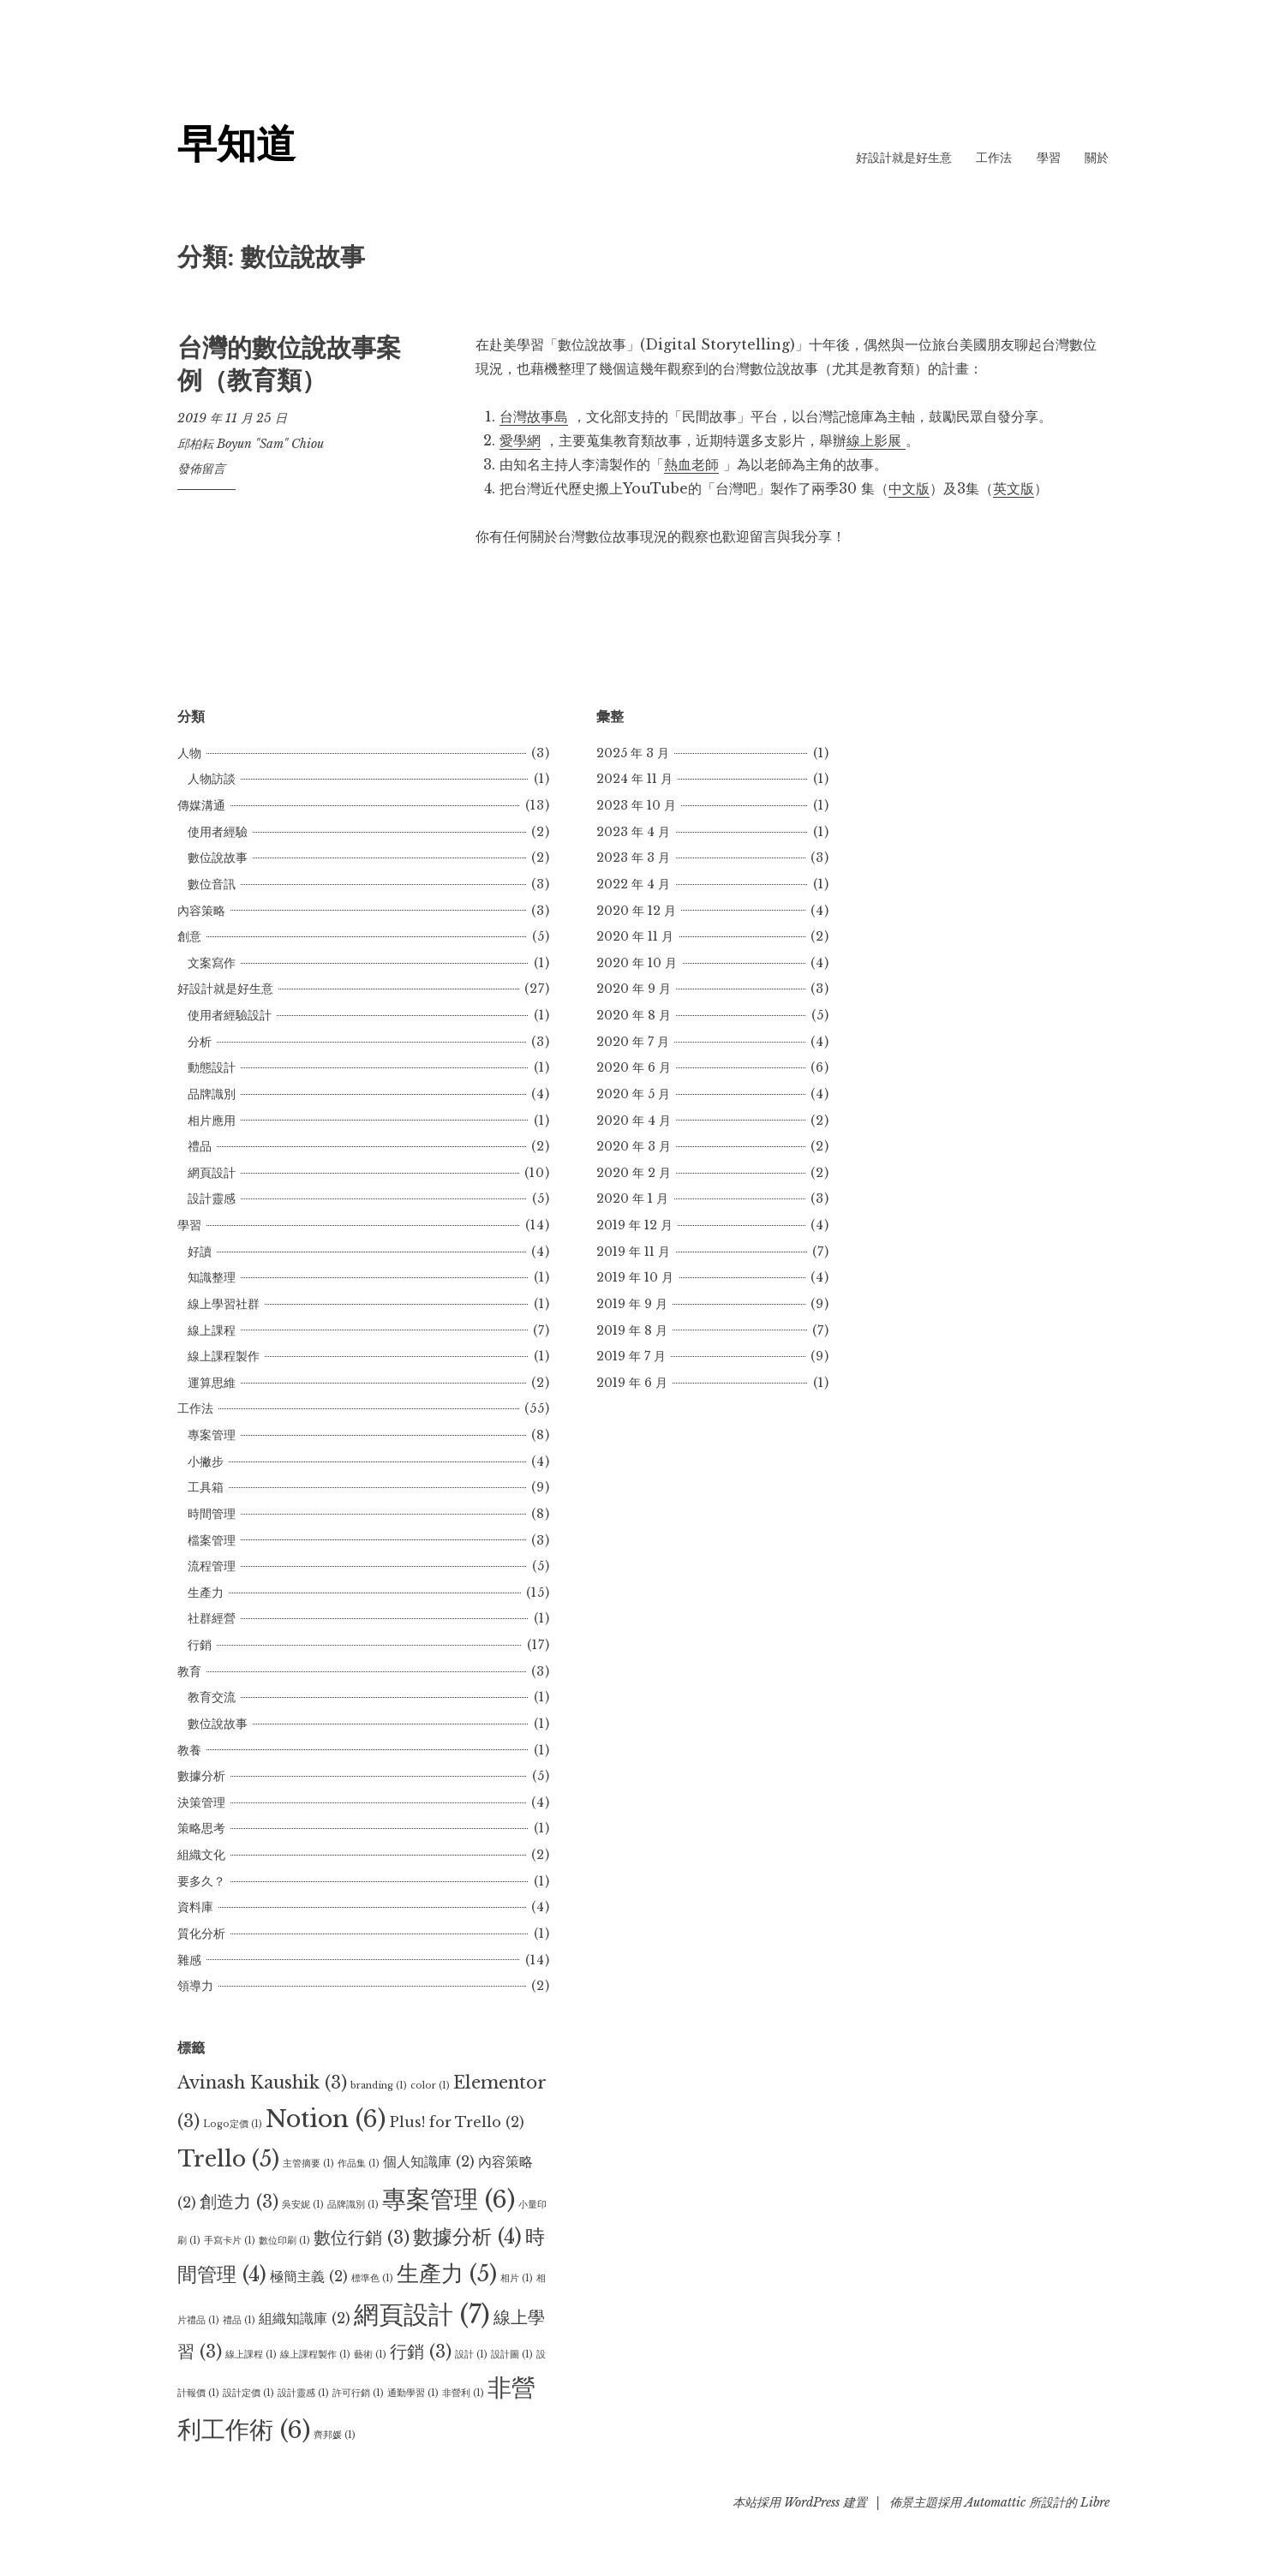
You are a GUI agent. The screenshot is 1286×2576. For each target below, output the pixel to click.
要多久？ (201, 1881)
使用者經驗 (218, 832)
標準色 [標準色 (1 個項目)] (372, 2278)
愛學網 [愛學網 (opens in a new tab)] (520, 440)
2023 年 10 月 (636, 805)
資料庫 (195, 1907)
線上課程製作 (224, 1356)
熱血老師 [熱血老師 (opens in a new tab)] (691, 464)
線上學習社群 (224, 1304)
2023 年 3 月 (633, 857)
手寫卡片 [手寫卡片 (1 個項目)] (229, 2240)
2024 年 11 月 (634, 778)
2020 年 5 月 (633, 1094)
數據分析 (201, 1776)
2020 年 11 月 (634, 936)
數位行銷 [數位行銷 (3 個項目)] (362, 2237)
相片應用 (212, 1120)
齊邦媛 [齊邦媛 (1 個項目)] (335, 2435)
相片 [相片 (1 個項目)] (516, 2278)
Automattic (995, 2502)
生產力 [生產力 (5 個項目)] (447, 2273)
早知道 (237, 143)
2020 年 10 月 (636, 963)
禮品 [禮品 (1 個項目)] (239, 2320)
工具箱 (206, 1487)
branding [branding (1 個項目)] (378, 2085)
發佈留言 (201, 468)
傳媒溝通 (201, 805)
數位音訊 (212, 884)
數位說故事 (218, 857)
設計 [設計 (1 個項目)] (471, 2354)
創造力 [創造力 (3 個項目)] (239, 2201)
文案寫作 (212, 963)
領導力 (195, 1985)
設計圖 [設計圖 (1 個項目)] (512, 2354)
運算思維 (212, 1382)
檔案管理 (212, 1540)
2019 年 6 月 (631, 1382)
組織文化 (201, 1854)
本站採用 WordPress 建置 (800, 2502)
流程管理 (212, 1566)
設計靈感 (212, 1198)
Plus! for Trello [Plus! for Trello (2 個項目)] (456, 2122)
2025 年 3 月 (632, 753)
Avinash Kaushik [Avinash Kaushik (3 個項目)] (262, 2082)
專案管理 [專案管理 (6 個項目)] (448, 2199)
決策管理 (201, 1802)
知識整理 (212, 1277)
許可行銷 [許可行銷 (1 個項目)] (358, 2393)
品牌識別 (212, 1094)
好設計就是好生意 (904, 157)
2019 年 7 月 (631, 1356)
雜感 (189, 1960)
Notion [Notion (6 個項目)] (326, 2118)
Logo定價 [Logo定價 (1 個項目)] (232, 2124)
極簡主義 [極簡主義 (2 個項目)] (309, 2276)
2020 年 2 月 (633, 1172)
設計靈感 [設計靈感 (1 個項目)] (303, 2393)
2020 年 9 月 (633, 988)
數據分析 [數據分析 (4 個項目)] (467, 2237)
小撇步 (206, 1461)
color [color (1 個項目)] (430, 2085)
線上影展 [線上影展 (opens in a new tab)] (876, 440)
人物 (189, 753)
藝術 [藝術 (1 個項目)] (370, 2354)
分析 (200, 1041)
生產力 (206, 1592)
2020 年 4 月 (633, 1120)
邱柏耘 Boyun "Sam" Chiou (250, 443)
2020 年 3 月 (633, 1146)
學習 (1049, 157)
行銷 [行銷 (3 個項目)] (421, 2351)
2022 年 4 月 (633, 884)
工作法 (994, 157)
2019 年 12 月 (634, 1225)
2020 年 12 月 (636, 910)
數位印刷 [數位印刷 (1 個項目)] (284, 2240)
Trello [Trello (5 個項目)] (228, 2159)
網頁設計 (212, 1172)
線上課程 (212, 1330)
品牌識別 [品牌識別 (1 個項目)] (353, 2204)
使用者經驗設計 (230, 1015)
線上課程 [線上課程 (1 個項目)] (251, 2354)
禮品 (200, 1146)
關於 (1097, 157)
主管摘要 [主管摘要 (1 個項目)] (308, 2163)
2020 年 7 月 (632, 1041)
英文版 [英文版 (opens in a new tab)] (1013, 488)
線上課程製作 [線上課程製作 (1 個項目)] (315, 2354)
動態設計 (212, 1067)
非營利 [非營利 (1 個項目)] (463, 2393)
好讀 (200, 1251)
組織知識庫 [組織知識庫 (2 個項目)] (304, 2318)
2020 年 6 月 (633, 1067)
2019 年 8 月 (631, 1330)
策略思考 (201, 1828)
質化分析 (201, 1933)
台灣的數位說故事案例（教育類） (289, 364)
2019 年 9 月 (631, 1304)
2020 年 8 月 (633, 1015)
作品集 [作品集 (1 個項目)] (359, 2163)
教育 (189, 1671)
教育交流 (212, 1697)
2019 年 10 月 (634, 1277)
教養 (189, 1750)
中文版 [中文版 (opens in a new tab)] (909, 488)
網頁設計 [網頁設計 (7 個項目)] (422, 2314)
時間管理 (212, 1513)
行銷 (200, 1645)
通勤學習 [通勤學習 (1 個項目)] (413, 2393)
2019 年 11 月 (633, 1251)
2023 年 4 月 (633, 832)
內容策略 (201, 910)
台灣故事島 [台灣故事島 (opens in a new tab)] (533, 416)
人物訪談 (212, 778)
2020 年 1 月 (632, 1198)
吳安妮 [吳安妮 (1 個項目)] (303, 2204)
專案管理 (212, 1435)
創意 (189, 936)
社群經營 (212, 1618)
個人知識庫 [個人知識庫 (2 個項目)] (429, 2161)
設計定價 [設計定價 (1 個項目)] (248, 2393)
